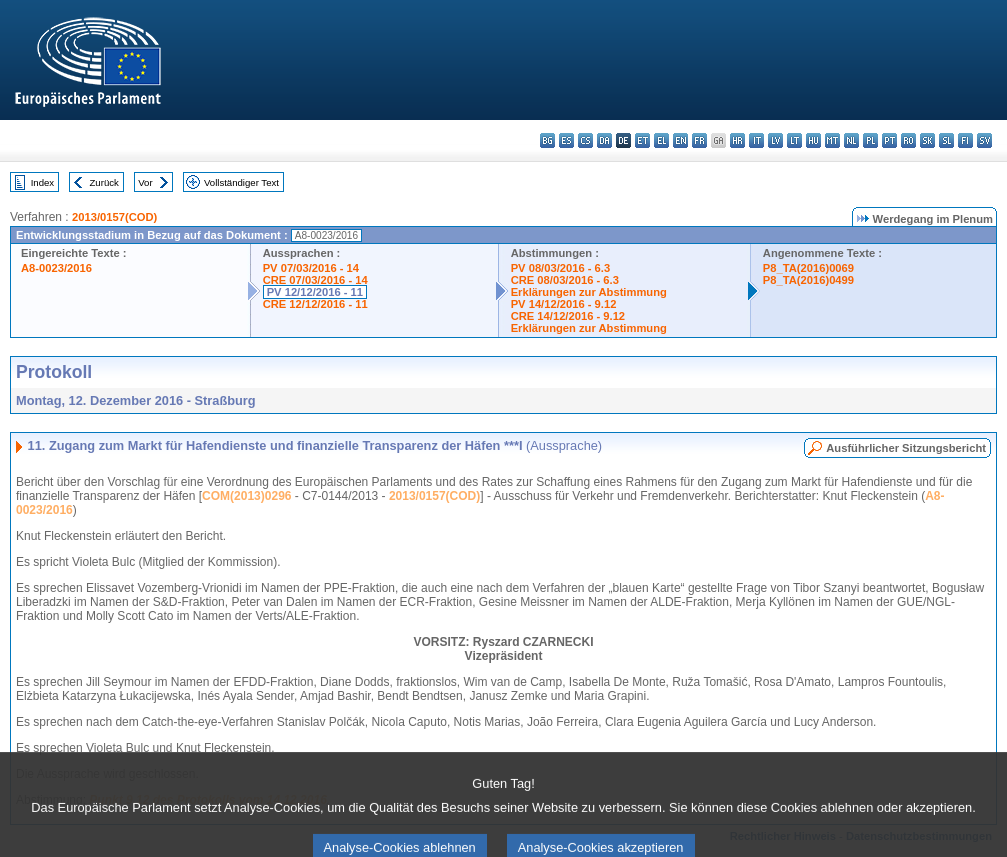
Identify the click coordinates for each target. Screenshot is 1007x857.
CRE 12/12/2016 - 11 (315, 304)
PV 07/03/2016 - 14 (311, 268)
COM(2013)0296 (246, 496)
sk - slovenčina (927, 140)
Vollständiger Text (241, 182)
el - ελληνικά (661, 140)
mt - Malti (832, 140)
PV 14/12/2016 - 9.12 (564, 304)
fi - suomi (965, 140)
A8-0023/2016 (56, 268)
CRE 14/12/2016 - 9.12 (568, 316)
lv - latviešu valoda (775, 140)
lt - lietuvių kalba (794, 140)
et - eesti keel (642, 140)
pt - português (889, 140)
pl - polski (870, 140)
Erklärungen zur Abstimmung (589, 292)
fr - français (699, 140)
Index (42, 182)
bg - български (547, 140)
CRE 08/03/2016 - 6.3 (565, 280)
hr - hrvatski (737, 140)
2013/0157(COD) (114, 217)
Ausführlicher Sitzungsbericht (906, 448)
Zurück (104, 182)
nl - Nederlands (851, 140)
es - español (566, 140)
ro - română (908, 140)
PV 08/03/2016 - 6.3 (561, 268)
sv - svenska (984, 140)
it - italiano (756, 140)
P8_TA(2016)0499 (808, 280)
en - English (680, 140)
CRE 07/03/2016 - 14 (315, 280)
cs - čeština (585, 140)
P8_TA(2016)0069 (808, 268)
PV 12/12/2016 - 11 (315, 292)
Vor (145, 182)
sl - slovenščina (946, 140)
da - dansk (604, 140)
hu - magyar (813, 140)
